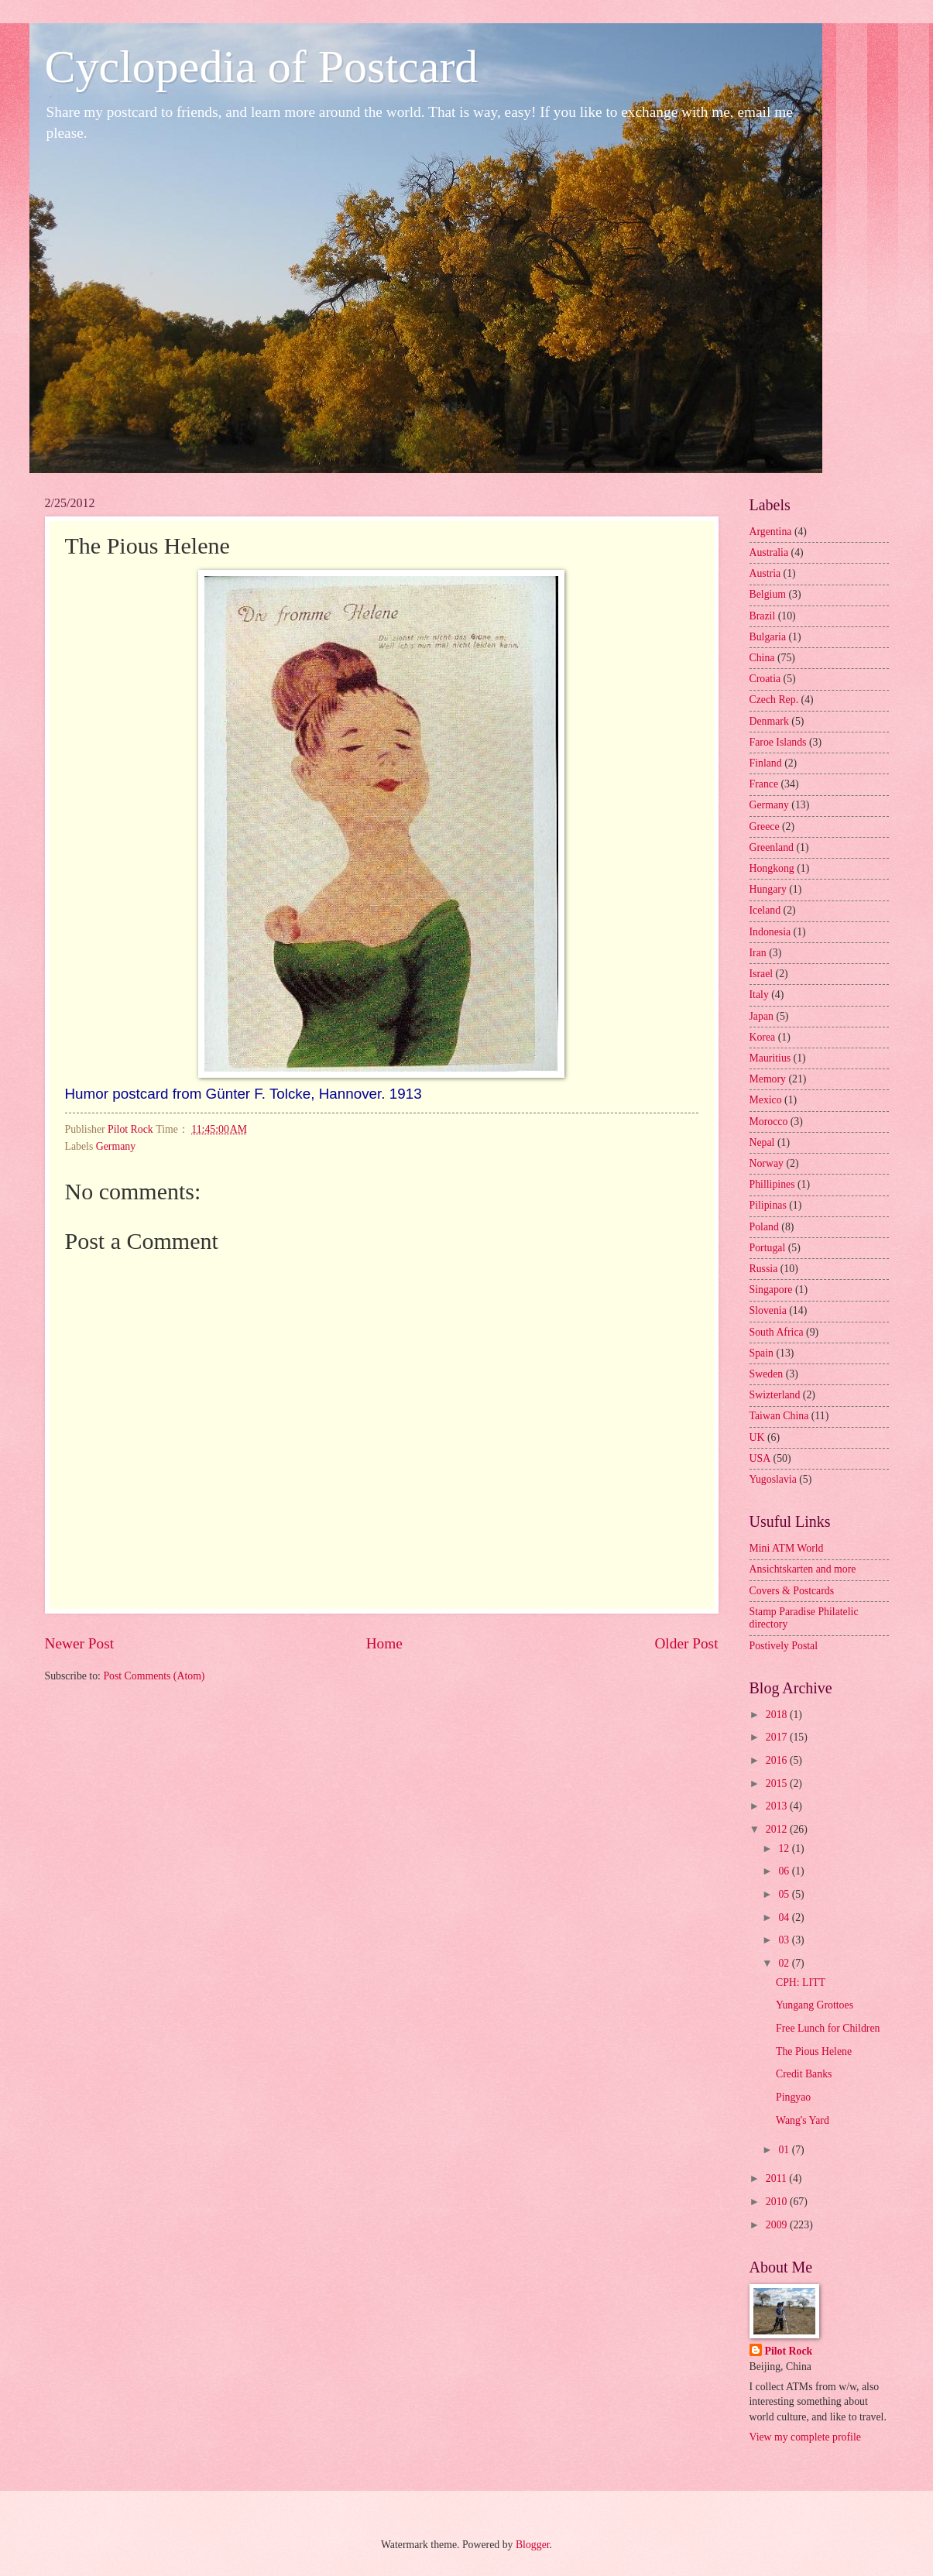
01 (784, 2150)
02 (784, 1963)
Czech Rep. (774, 699)
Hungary (768, 889)
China (762, 658)
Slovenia (768, 1310)
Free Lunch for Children (828, 2028)
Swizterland (775, 1395)
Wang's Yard (802, 2120)
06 (784, 1871)
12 (784, 1848)
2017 (778, 1737)
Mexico (765, 1100)
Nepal (762, 1142)
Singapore (771, 1289)
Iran (758, 953)
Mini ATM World (786, 1548)
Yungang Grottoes (814, 2005)
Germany (115, 1146)
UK (757, 1437)
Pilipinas (768, 1205)
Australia (769, 552)
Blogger (533, 2544)
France (764, 784)
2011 (778, 2178)
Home (384, 1643)
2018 (778, 1714)
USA (760, 1458)
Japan (761, 1016)
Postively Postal (783, 1646)
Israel (761, 973)
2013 (778, 1806)
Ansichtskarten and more (802, 1569)
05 (784, 1894)
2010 (778, 2201)
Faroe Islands (778, 742)
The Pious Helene (814, 2051)
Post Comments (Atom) (153, 1676)
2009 (778, 2225)
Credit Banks (804, 2074)
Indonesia (770, 932)
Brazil (762, 616)
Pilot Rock (789, 2351)
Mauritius (770, 1058)
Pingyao (793, 2097)
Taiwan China (779, 1416)
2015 (778, 1783)
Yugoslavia (773, 1479)
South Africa (776, 1332)
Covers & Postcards (792, 1591)
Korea (762, 1037)
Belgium (768, 594)
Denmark (769, 721)
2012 (778, 1829)
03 (784, 1940)
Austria (765, 573)
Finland (765, 763)
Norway (766, 1163)
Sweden (766, 1374)
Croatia (765, 678)
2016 (778, 1760)
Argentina (770, 531)
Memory (768, 1079)
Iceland (765, 910)
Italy (759, 994)
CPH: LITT (800, 1982)
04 (784, 1917)
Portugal (767, 1248)
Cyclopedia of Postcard (262, 66)
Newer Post (80, 1643)
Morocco (768, 1121)
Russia (763, 1268)
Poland (764, 1227)
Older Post (686, 1643)
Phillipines (772, 1184)
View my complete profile (805, 2437)
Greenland (771, 847)
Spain (761, 1353)
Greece (764, 826)
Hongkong (771, 868)
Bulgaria (768, 637)
